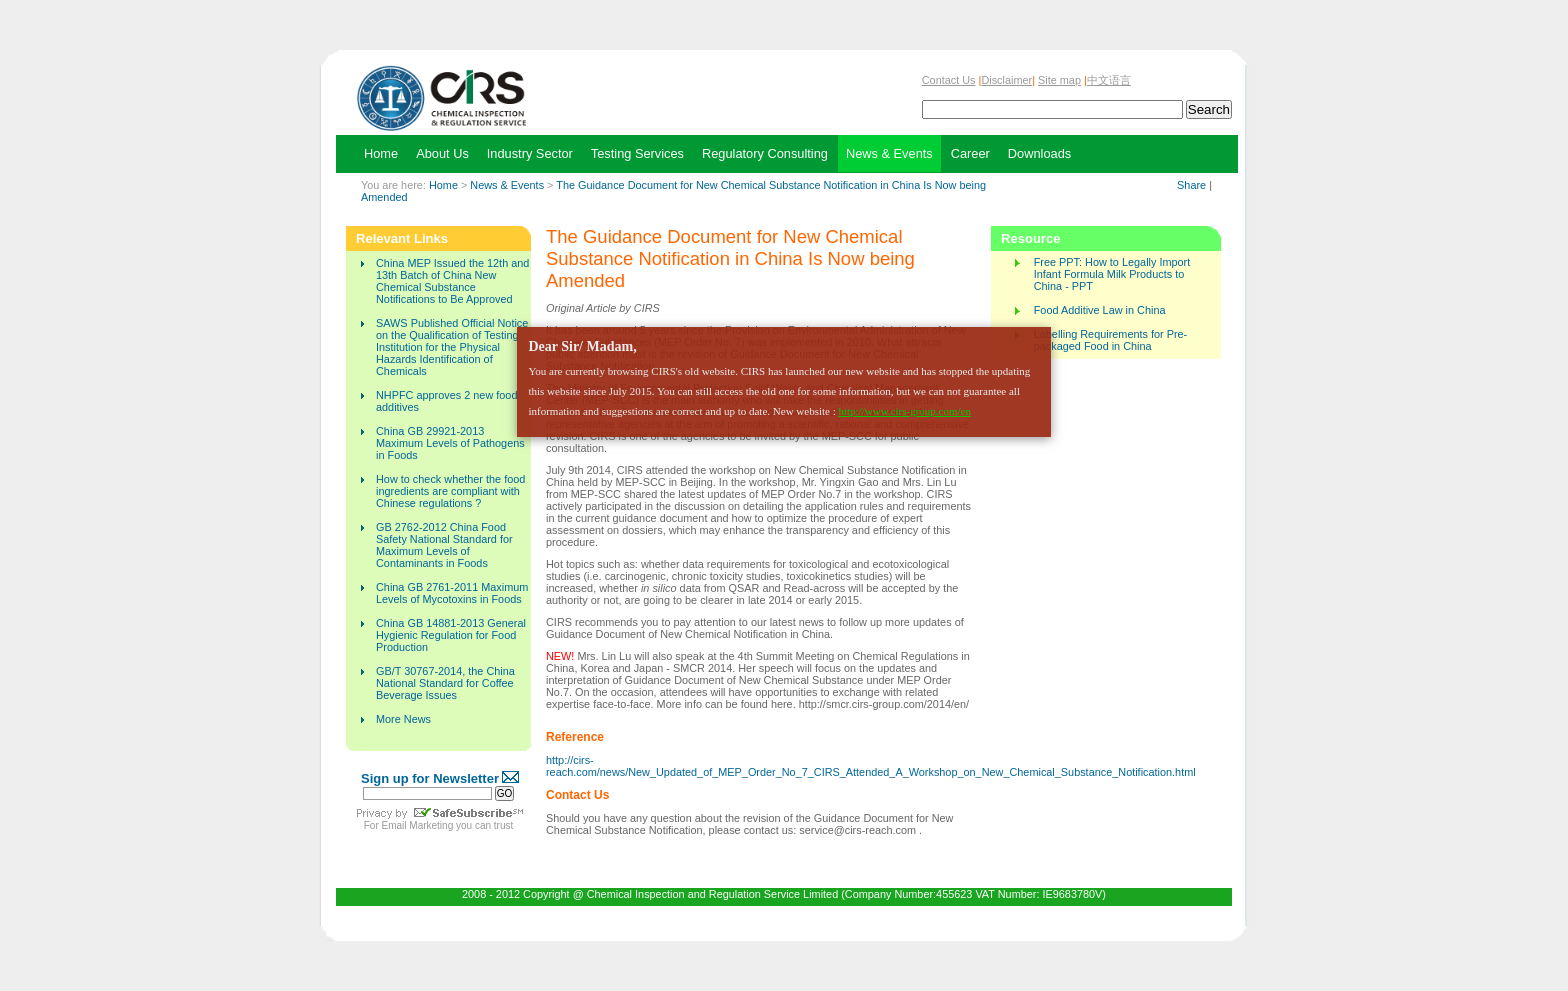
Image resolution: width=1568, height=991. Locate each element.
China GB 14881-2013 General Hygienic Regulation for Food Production (451, 635)
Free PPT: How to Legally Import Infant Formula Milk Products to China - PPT (1112, 274)
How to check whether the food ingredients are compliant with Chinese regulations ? (450, 491)
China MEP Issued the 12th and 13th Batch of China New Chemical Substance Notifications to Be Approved (452, 281)
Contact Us (949, 80)
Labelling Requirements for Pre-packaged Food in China (1111, 340)
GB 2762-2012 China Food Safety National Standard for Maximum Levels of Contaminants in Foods (444, 545)
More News (403, 719)
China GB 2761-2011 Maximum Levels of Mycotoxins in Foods (452, 593)
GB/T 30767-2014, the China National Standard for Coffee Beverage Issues (445, 683)
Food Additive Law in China (1100, 310)
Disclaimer (1006, 80)
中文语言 (1109, 80)
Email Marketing (418, 825)
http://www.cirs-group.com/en (904, 411)
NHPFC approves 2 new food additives (446, 401)
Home (443, 185)
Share (1191, 185)
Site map (1059, 80)
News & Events (507, 185)
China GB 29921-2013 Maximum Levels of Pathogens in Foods (450, 443)
